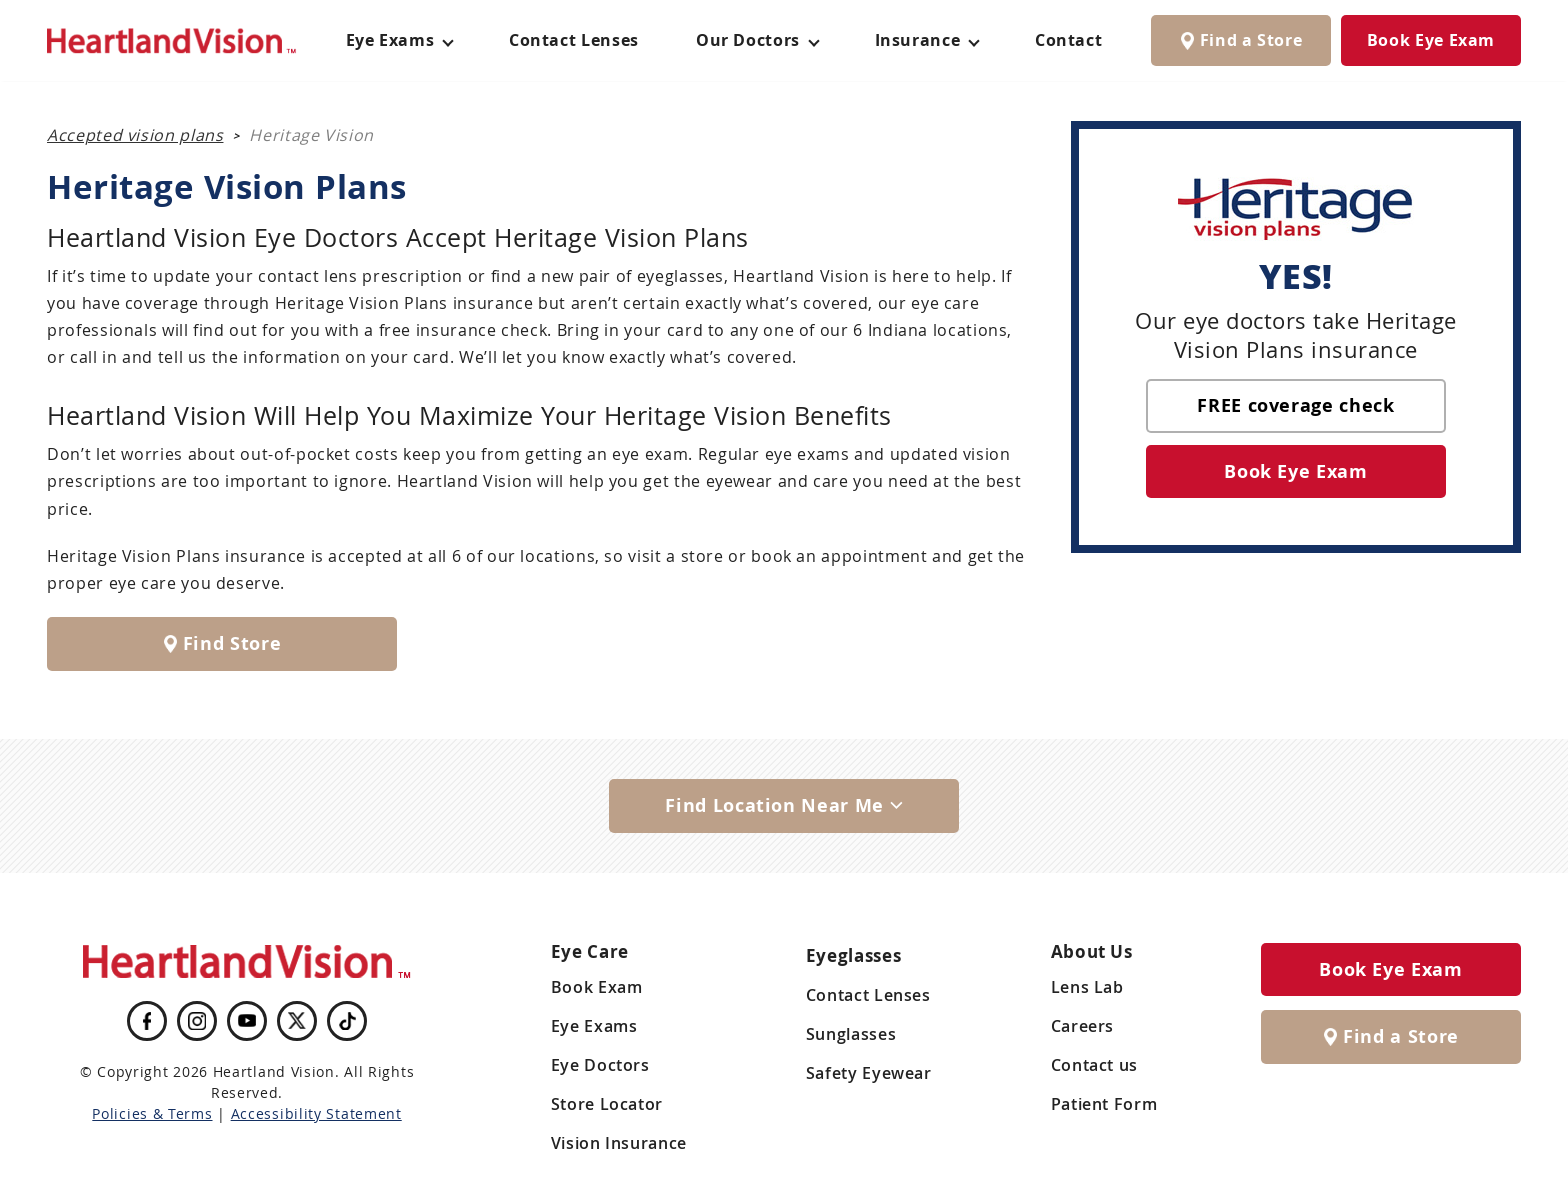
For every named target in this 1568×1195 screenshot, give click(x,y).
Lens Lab (1087, 987)
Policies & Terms (152, 1113)
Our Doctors (748, 40)
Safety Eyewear (869, 1073)
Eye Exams (594, 1026)
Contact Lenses (574, 40)
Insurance (918, 40)
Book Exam (597, 987)
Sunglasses (851, 1034)
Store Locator (607, 1104)
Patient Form (1104, 1104)
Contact (1068, 40)
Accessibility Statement (316, 1113)
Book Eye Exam (1431, 40)
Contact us (1094, 1065)
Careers (1082, 1026)
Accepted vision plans (135, 135)
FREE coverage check (1295, 405)
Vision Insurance (619, 1143)
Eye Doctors (600, 1065)
